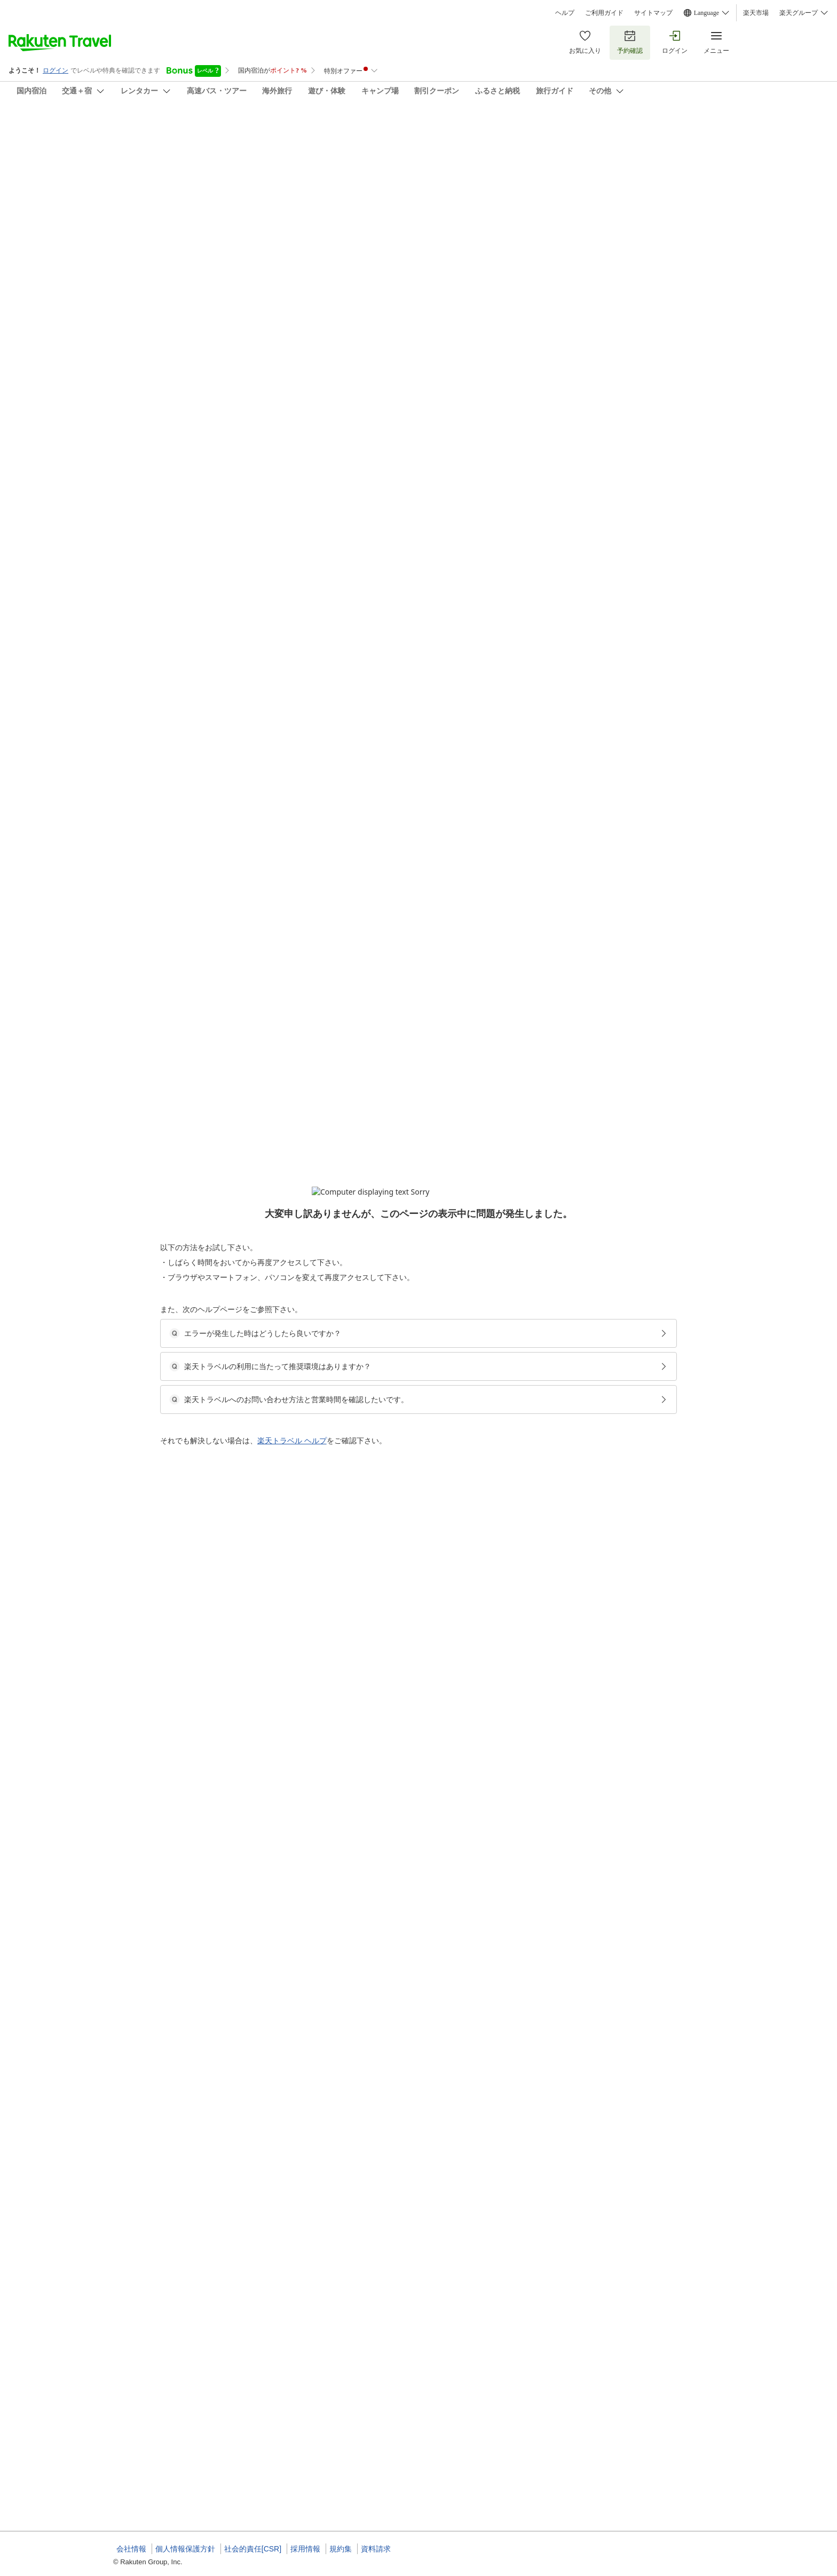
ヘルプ (564, 13)
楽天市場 (756, 13)
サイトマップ (653, 13)
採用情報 (305, 2549)
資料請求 (376, 2549)
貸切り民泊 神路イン (160, 128)
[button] (193, 443)
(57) (322, 182)
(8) (462, 182)
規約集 (340, 2549)
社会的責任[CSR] (252, 2549)
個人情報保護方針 (185, 2549)
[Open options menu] (164, 337)
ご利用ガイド (604, 13)
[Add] (738, 137)
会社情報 (131, 2549)
